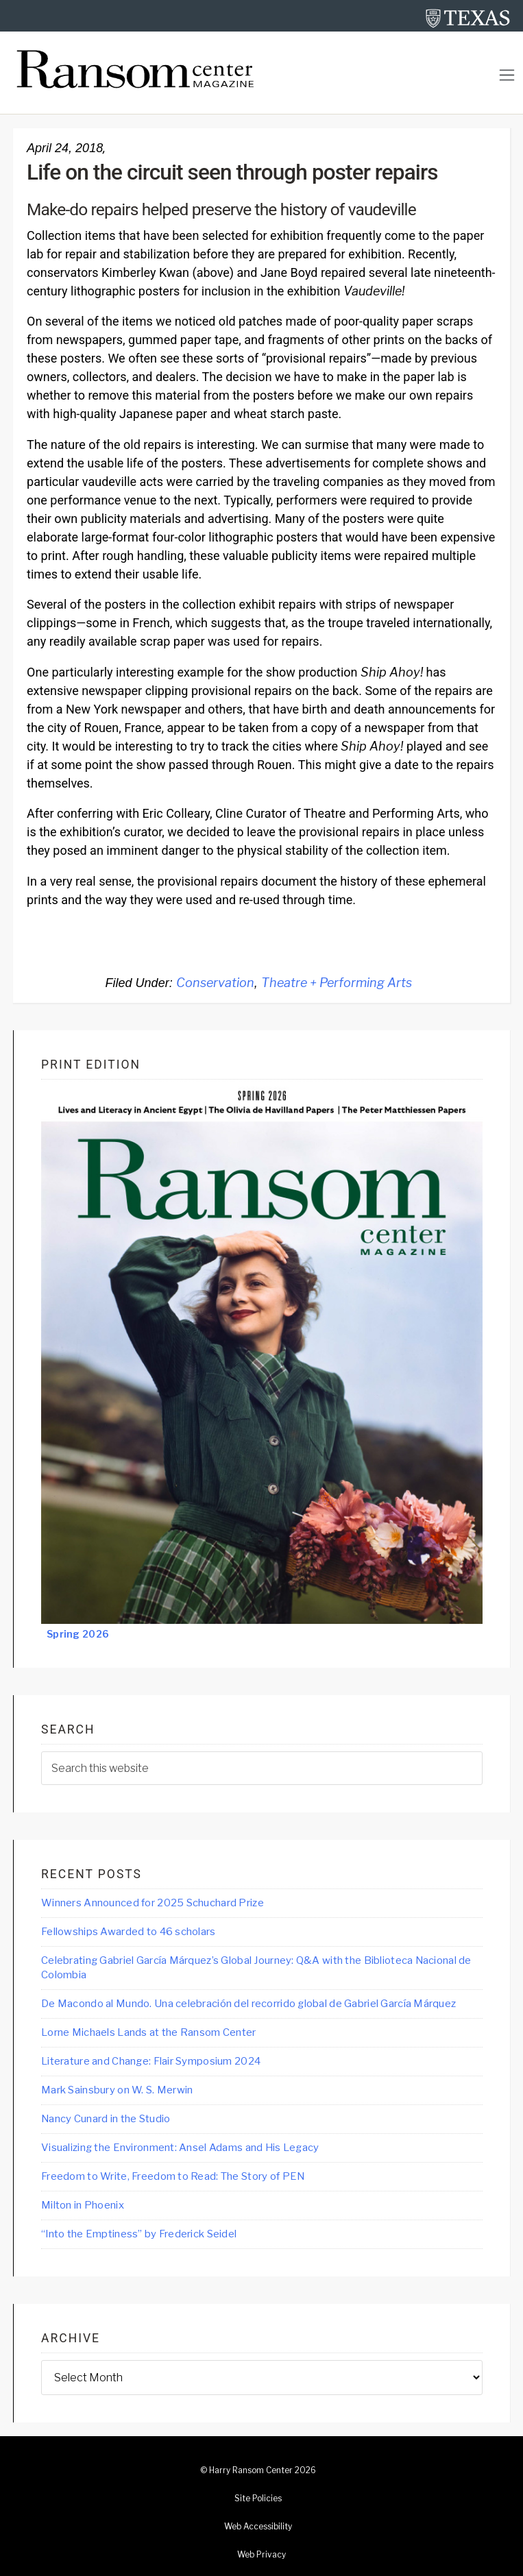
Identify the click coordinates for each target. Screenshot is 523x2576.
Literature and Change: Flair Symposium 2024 (150, 2061)
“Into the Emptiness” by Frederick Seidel (138, 2234)
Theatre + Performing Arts (336, 982)
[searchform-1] (262, 1768)
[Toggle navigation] (507, 75)
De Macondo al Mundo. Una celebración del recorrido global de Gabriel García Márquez (248, 2003)
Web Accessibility (258, 2526)
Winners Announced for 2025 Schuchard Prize (152, 1903)
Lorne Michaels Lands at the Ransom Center (148, 2032)
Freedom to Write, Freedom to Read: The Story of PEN (172, 2176)
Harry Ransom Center (251, 2470)
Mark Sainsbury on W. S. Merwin (117, 2090)
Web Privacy (261, 2555)
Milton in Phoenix (82, 2205)
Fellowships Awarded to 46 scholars (128, 1931)
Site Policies (258, 2498)
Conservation (215, 982)
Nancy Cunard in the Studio (105, 2119)
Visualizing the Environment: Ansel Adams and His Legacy (180, 2147)
